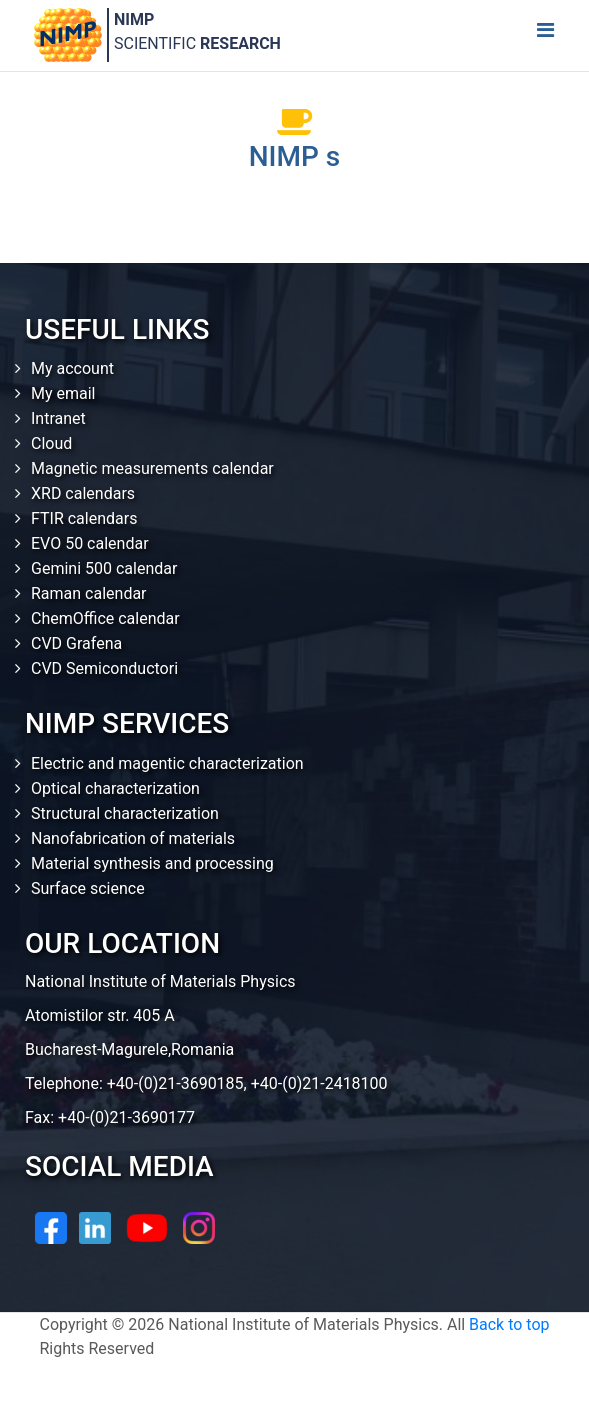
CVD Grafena (76, 643)
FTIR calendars (84, 518)
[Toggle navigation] (545, 35)
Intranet (58, 418)
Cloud (51, 443)
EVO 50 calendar (90, 543)
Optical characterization (115, 788)
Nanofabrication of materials (133, 838)
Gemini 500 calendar (104, 568)
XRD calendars (83, 493)
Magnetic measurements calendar (152, 468)
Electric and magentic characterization (167, 763)
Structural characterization (125, 813)
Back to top (509, 1324)
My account (72, 368)
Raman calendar (89, 593)
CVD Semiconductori (104, 668)
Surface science (88, 888)
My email (63, 393)
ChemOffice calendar (105, 618)
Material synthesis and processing (152, 863)
